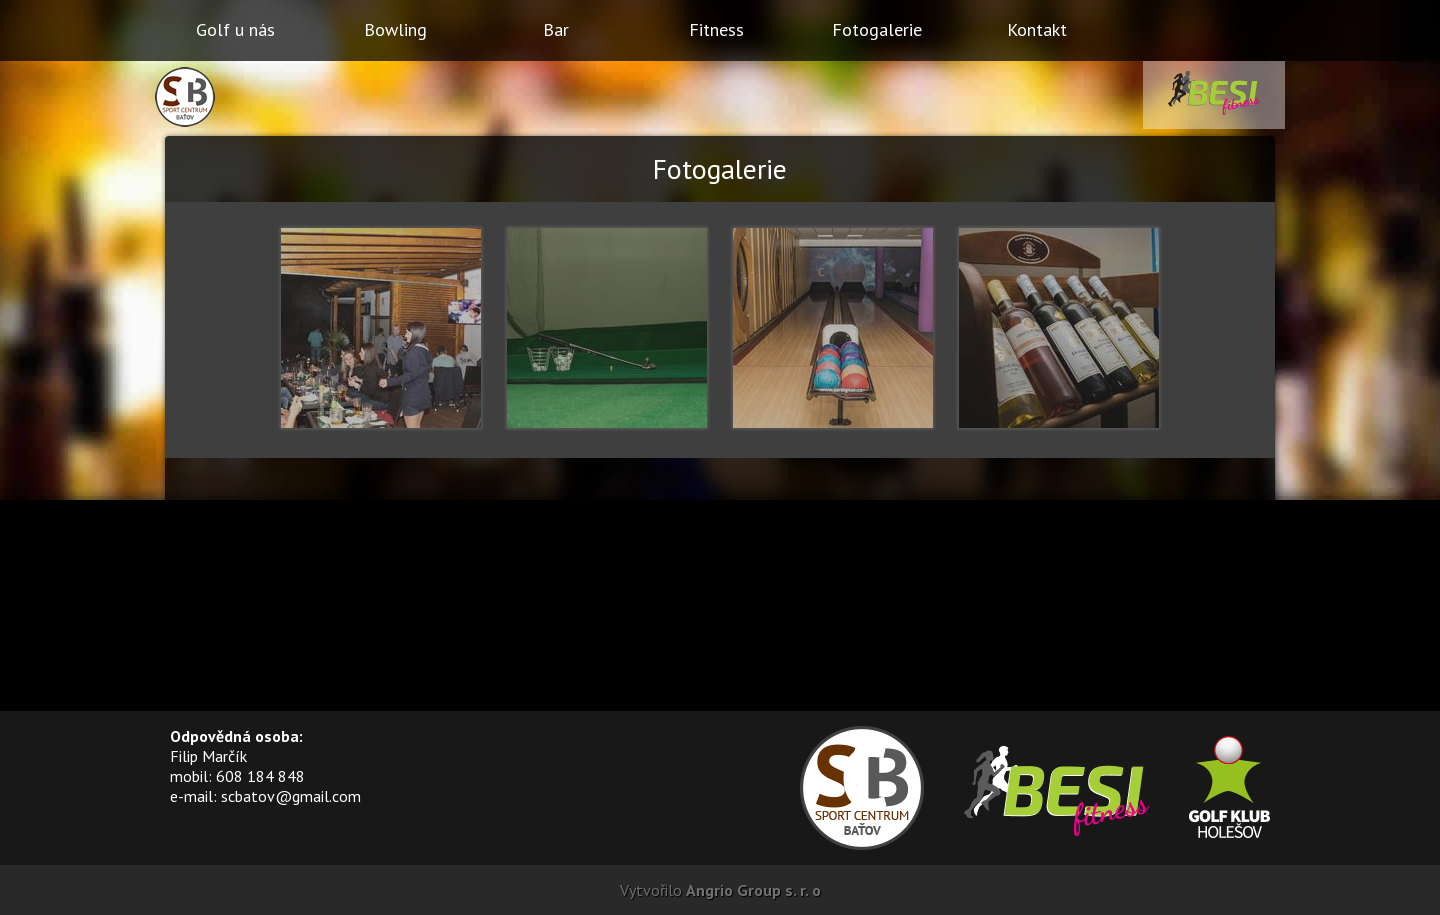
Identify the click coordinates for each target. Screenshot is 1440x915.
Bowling (395, 29)
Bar (556, 29)
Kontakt (1037, 29)
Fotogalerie (877, 29)
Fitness (716, 29)
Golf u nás (235, 29)
